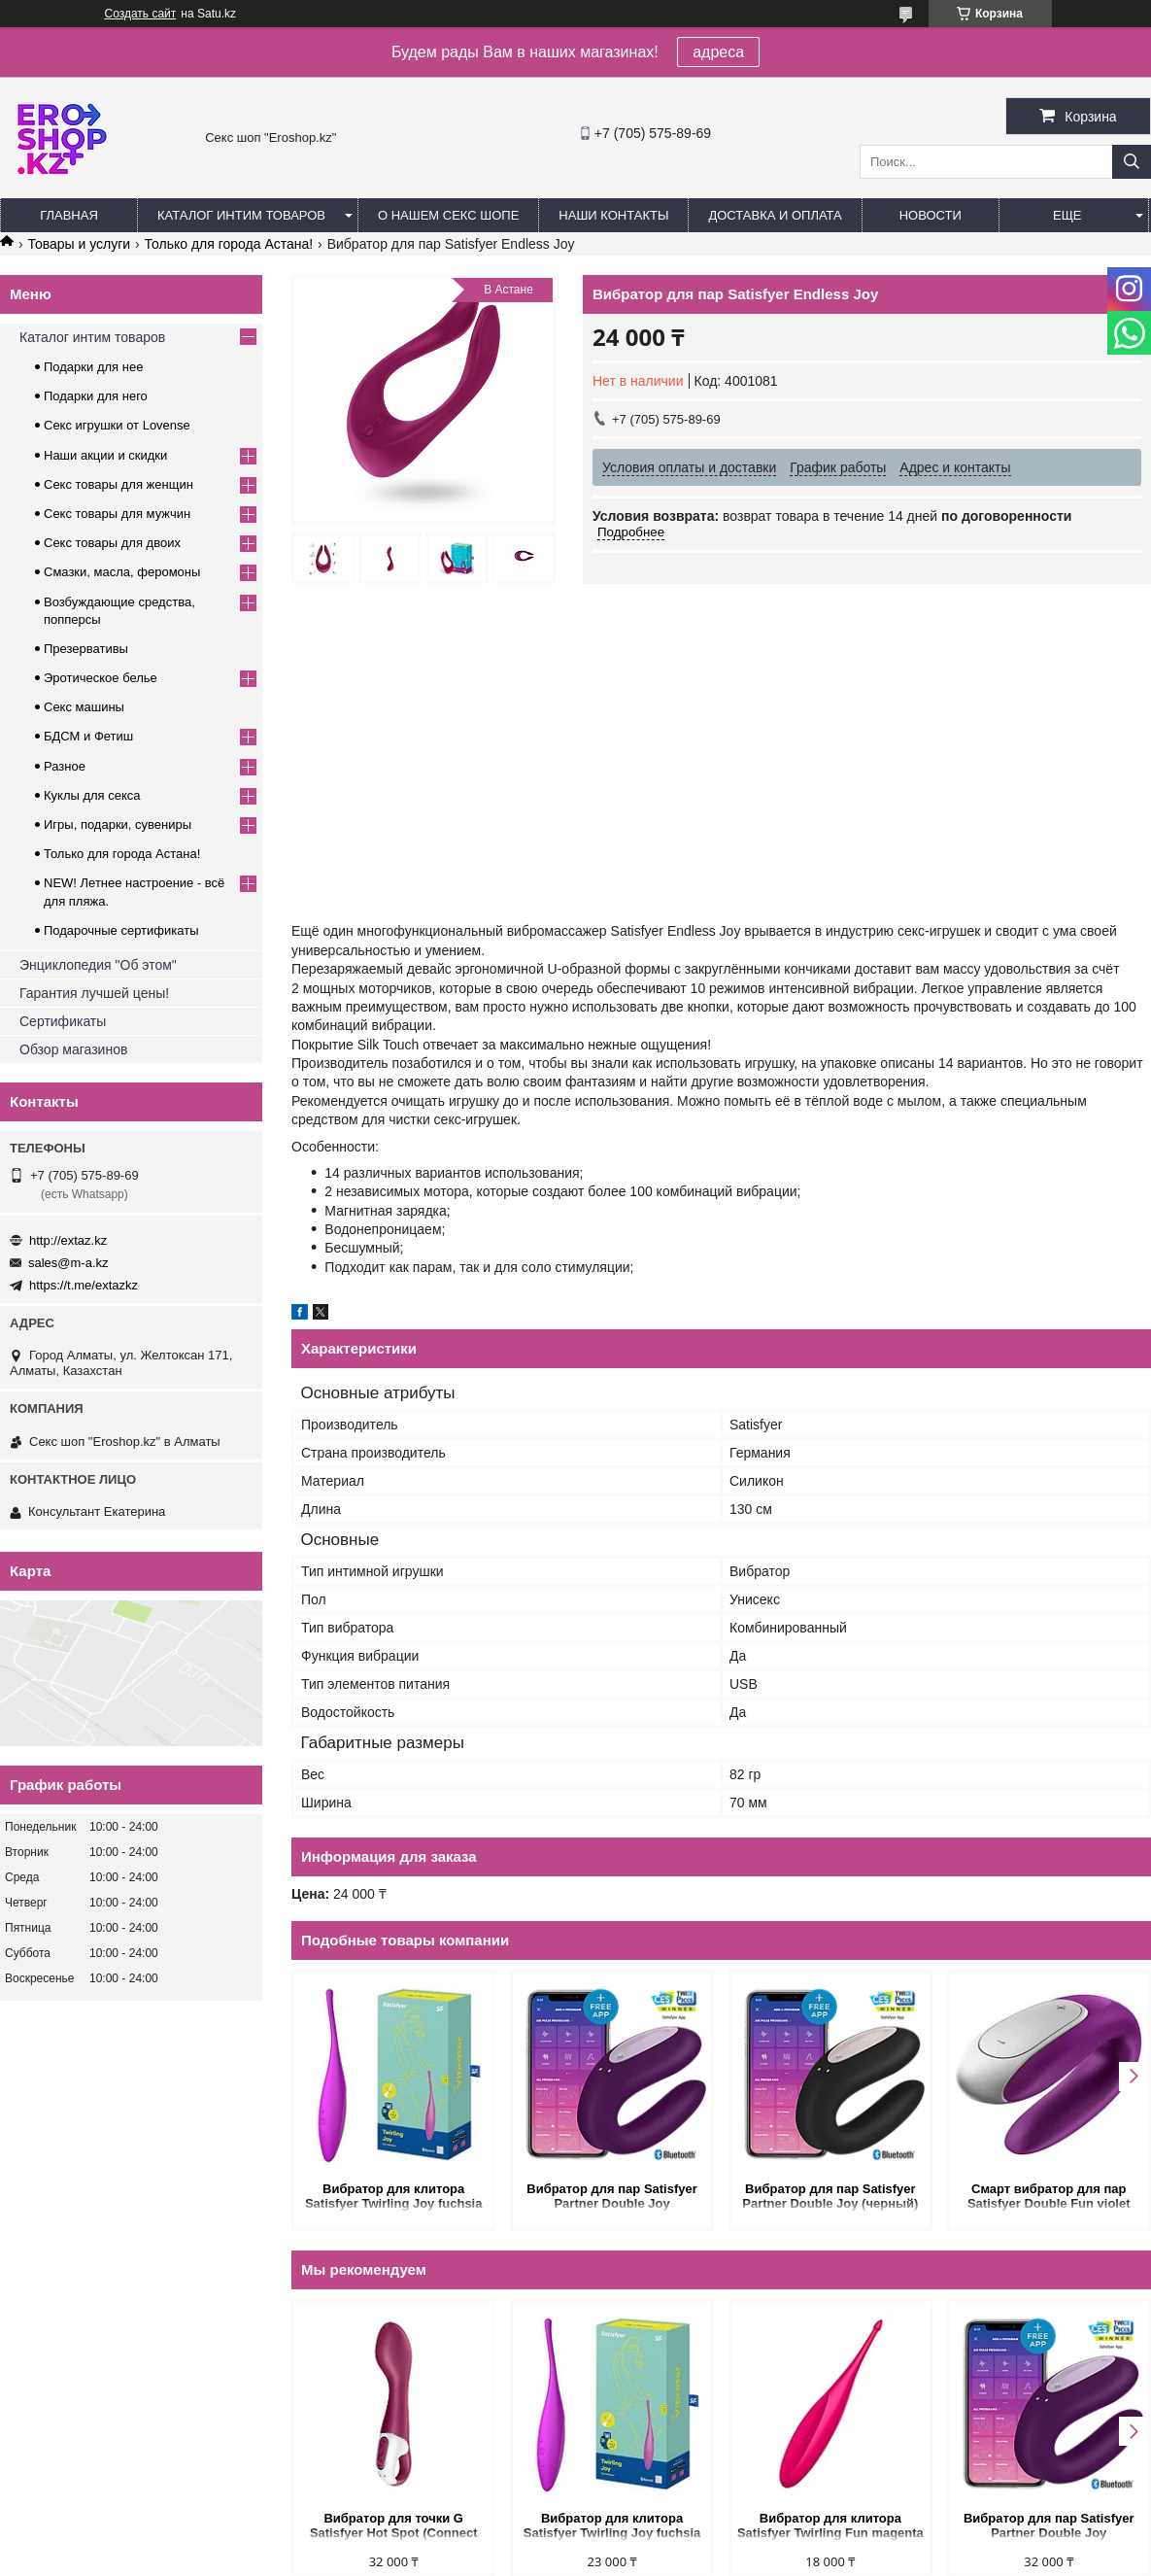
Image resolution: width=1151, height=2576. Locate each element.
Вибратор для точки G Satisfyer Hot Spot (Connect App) (394, 2527)
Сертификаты (62, 1021)
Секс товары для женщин (118, 484)
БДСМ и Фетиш (88, 736)
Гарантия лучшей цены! (94, 993)
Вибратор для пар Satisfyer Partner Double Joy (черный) (830, 2196)
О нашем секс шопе (448, 215)
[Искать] (1131, 162)
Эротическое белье (100, 677)
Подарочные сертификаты (121, 930)
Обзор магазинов (73, 1049)
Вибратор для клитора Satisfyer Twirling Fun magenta (830, 2525)
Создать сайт (141, 13)
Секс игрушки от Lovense (117, 425)
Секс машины (84, 707)
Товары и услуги (78, 244)
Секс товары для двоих (112, 542)
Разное (64, 766)
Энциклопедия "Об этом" (98, 965)
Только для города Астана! (229, 244)
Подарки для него (96, 396)
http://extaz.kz (68, 1240)
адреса (718, 52)
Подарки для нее (93, 367)
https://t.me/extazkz (83, 1285)
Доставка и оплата (774, 215)
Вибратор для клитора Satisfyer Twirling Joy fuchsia (394, 2196)
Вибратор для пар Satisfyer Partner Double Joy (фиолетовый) (611, 2197)
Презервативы (86, 648)
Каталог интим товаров (241, 215)
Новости (930, 215)
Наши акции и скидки (105, 455)
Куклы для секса (92, 795)
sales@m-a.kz (68, 1262)
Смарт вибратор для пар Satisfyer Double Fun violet (1049, 2196)
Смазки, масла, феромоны (122, 572)
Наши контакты (613, 215)
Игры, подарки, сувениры (117, 824)
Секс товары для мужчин (117, 513)
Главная (69, 215)
